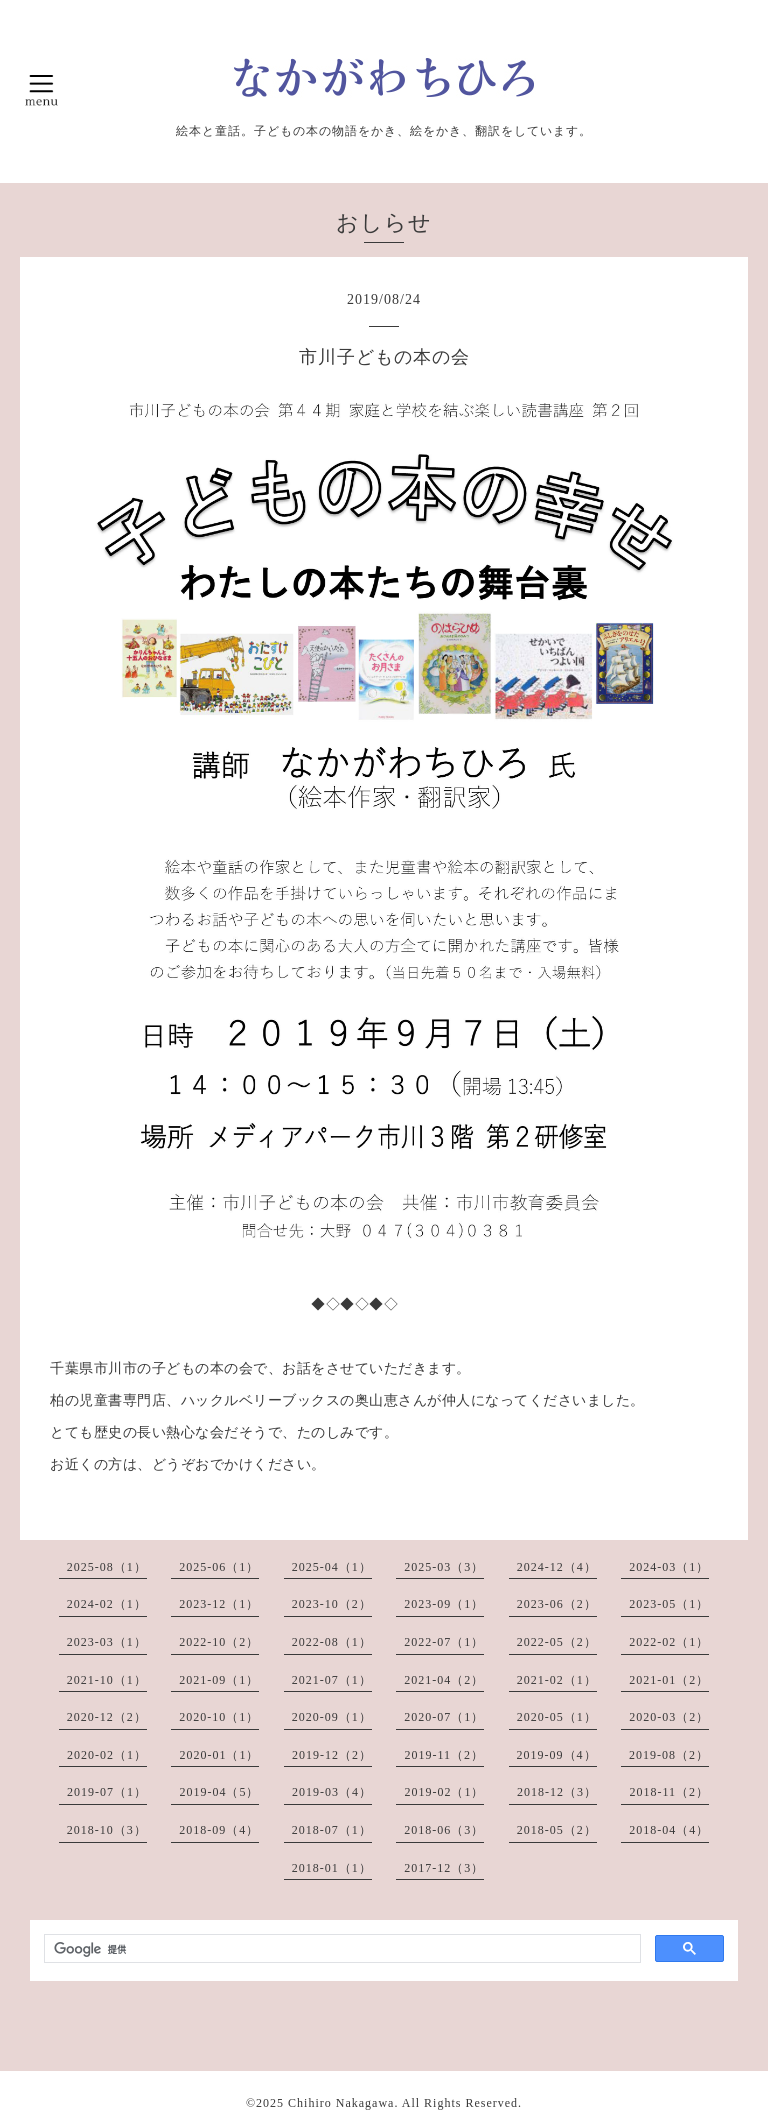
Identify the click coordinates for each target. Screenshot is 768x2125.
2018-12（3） (557, 1792)
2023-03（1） (107, 1642)
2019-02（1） (444, 1792)
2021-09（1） (219, 1680)
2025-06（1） (219, 1567)
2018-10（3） (107, 1830)
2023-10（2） (332, 1604)
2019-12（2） (332, 1755)
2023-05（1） (669, 1604)
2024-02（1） (107, 1604)
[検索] (340, 1949)
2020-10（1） (219, 1717)
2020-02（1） (107, 1755)
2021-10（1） (107, 1680)
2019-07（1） (107, 1792)
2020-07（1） (444, 1717)
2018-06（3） (444, 1830)
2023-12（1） (219, 1604)
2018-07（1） (332, 1830)
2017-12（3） (444, 1868)
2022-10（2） (219, 1642)
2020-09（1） (332, 1717)
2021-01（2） (669, 1680)
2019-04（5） (219, 1792)
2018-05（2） (557, 1830)
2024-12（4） (557, 1567)
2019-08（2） (669, 1755)
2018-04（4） (669, 1830)
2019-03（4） (332, 1792)
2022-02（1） (669, 1642)
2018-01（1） (332, 1868)
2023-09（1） (444, 1604)
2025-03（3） (444, 1567)
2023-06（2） (557, 1604)
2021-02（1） (557, 1680)
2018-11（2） (669, 1792)
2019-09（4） (557, 1755)
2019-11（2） (444, 1755)
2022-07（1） (444, 1642)
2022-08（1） (332, 1642)
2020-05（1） (557, 1717)
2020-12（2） (107, 1717)
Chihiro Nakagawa (341, 2103)
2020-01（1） (219, 1755)
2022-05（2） (557, 1642)
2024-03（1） (669, 1567)
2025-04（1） (332, 1567)
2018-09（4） (219, 1830)
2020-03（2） (669, 1717)
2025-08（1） (107, 1567)
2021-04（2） (444, 1680)
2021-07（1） (332, 1680)
